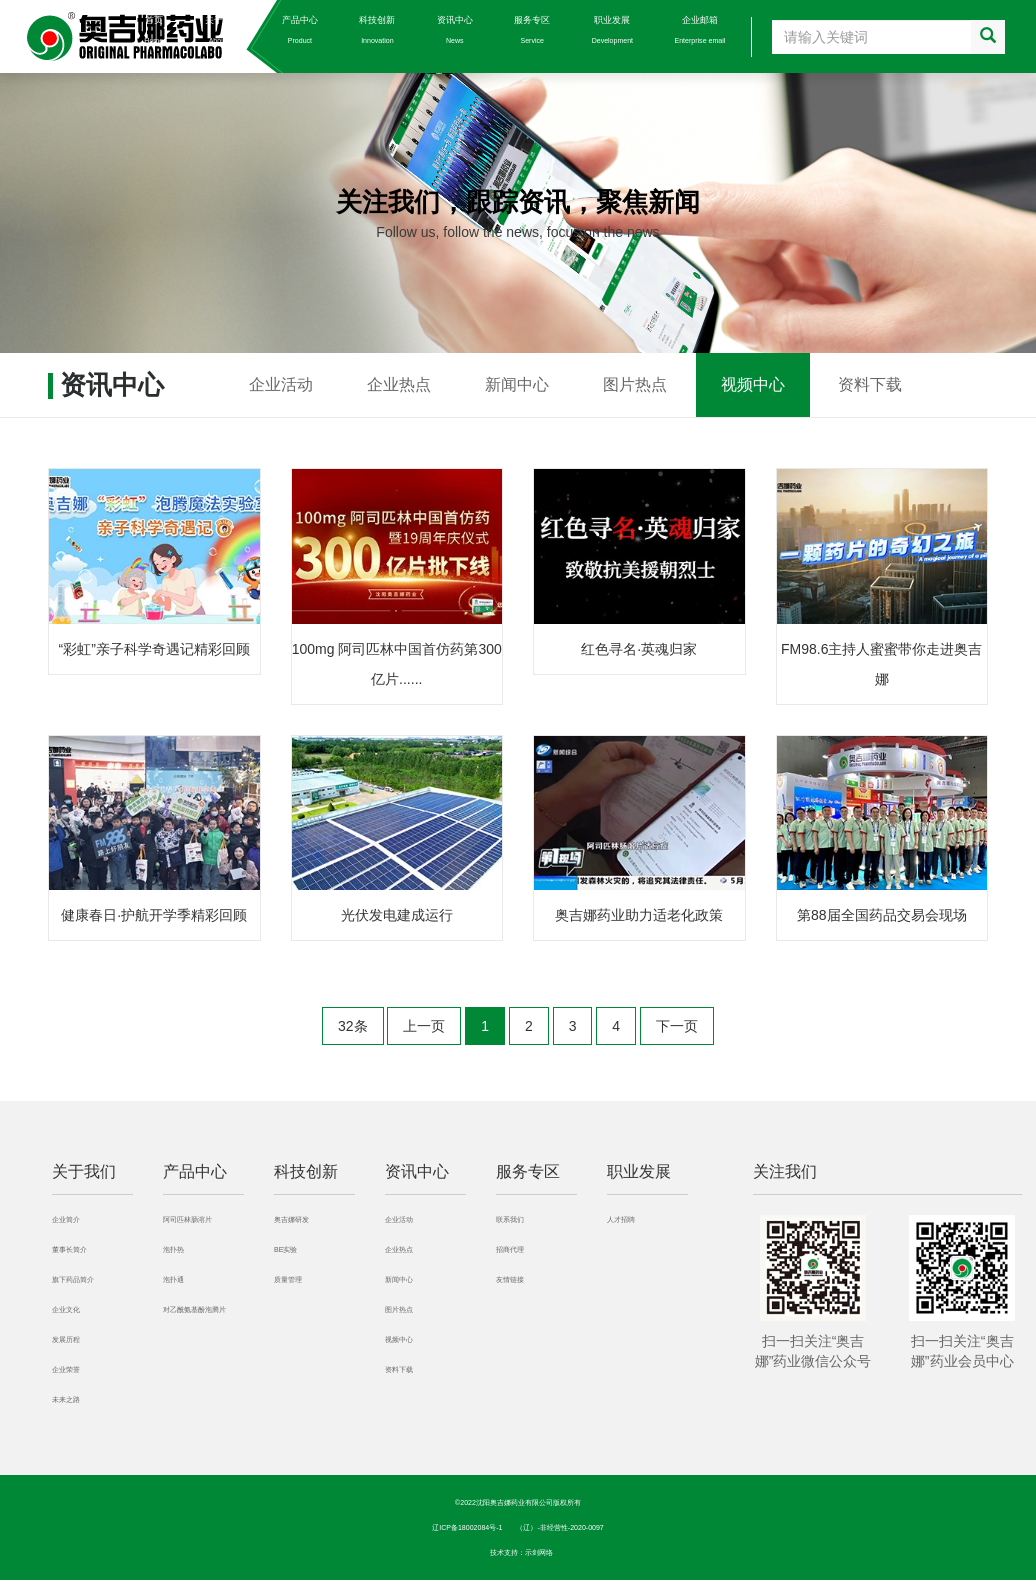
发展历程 (66, 1339)
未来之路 (66, 1399)
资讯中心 (455, 29)
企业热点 (399, 384)
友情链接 (510, 1279)
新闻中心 (517, 384)
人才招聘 (621, 1219)
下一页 (677, 1026)
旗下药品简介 (73, 1279)
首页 (153, 29)
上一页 (424, 1026)
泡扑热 (173, 1249)
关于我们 (223, 29)
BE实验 (285, 1249)
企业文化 (66, 1309)
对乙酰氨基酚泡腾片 (194, 1309)
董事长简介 (69, 1249)
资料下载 (870, 384)
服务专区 (532, 29)
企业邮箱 (700, 29)
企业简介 (66, 1219)
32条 (353, 1026)
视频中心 (753, 384)
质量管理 (288, 1279)
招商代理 (510, 1249)
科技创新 (377, 29)
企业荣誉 (66, 1369)
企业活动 (281, 384)
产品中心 (300, 29)
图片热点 (635, 384)
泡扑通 (173, 1279)
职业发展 (612, 29)
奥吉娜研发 (291, 1219)
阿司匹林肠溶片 (187, 1219)
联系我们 (510, 1219)
